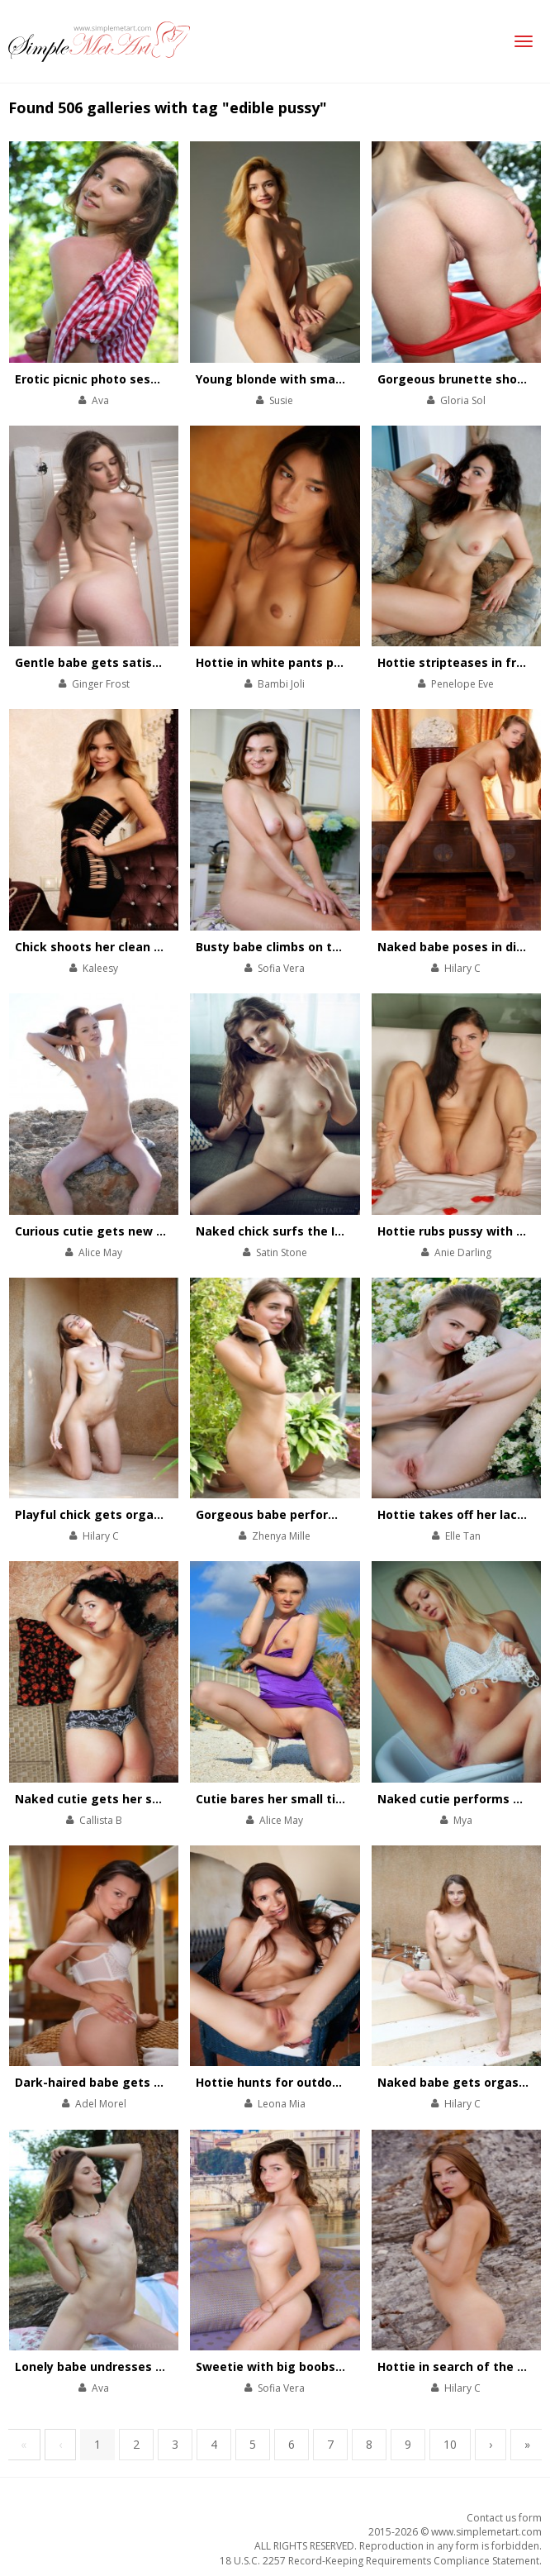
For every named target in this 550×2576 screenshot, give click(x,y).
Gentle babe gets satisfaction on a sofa (135, 662)
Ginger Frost (101, 684)
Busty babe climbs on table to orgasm (310, 947)
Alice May (100, 1252)
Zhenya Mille (281, 1536)
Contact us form (504, 2518)
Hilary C (462, 968)
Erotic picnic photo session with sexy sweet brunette (174, 379)
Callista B (100, 1820)
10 (450, 2444)
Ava (100, 400)
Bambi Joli (281, 684)
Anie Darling (462, 1252)
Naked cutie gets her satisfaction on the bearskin (165, 1799)
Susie (281, 400)
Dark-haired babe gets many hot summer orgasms (167, 2082)
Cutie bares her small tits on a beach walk (322, 1799)
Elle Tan (463, 1536)
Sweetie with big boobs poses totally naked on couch (355, 2366)
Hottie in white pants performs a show (312, 662)
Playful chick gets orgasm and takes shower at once (173, 1514)
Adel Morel (100, 2104)
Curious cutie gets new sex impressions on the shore (173, 1231)
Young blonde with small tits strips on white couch (347, 379)
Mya (462, 1820)
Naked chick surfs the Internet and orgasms (329, 1231)
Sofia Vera (281, 968)
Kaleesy (100, 968)
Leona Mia (282, 2104)
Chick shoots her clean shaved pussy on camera (158, 947)
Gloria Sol (463, 400)
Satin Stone (281, 1252)
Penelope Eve (462, 684)
